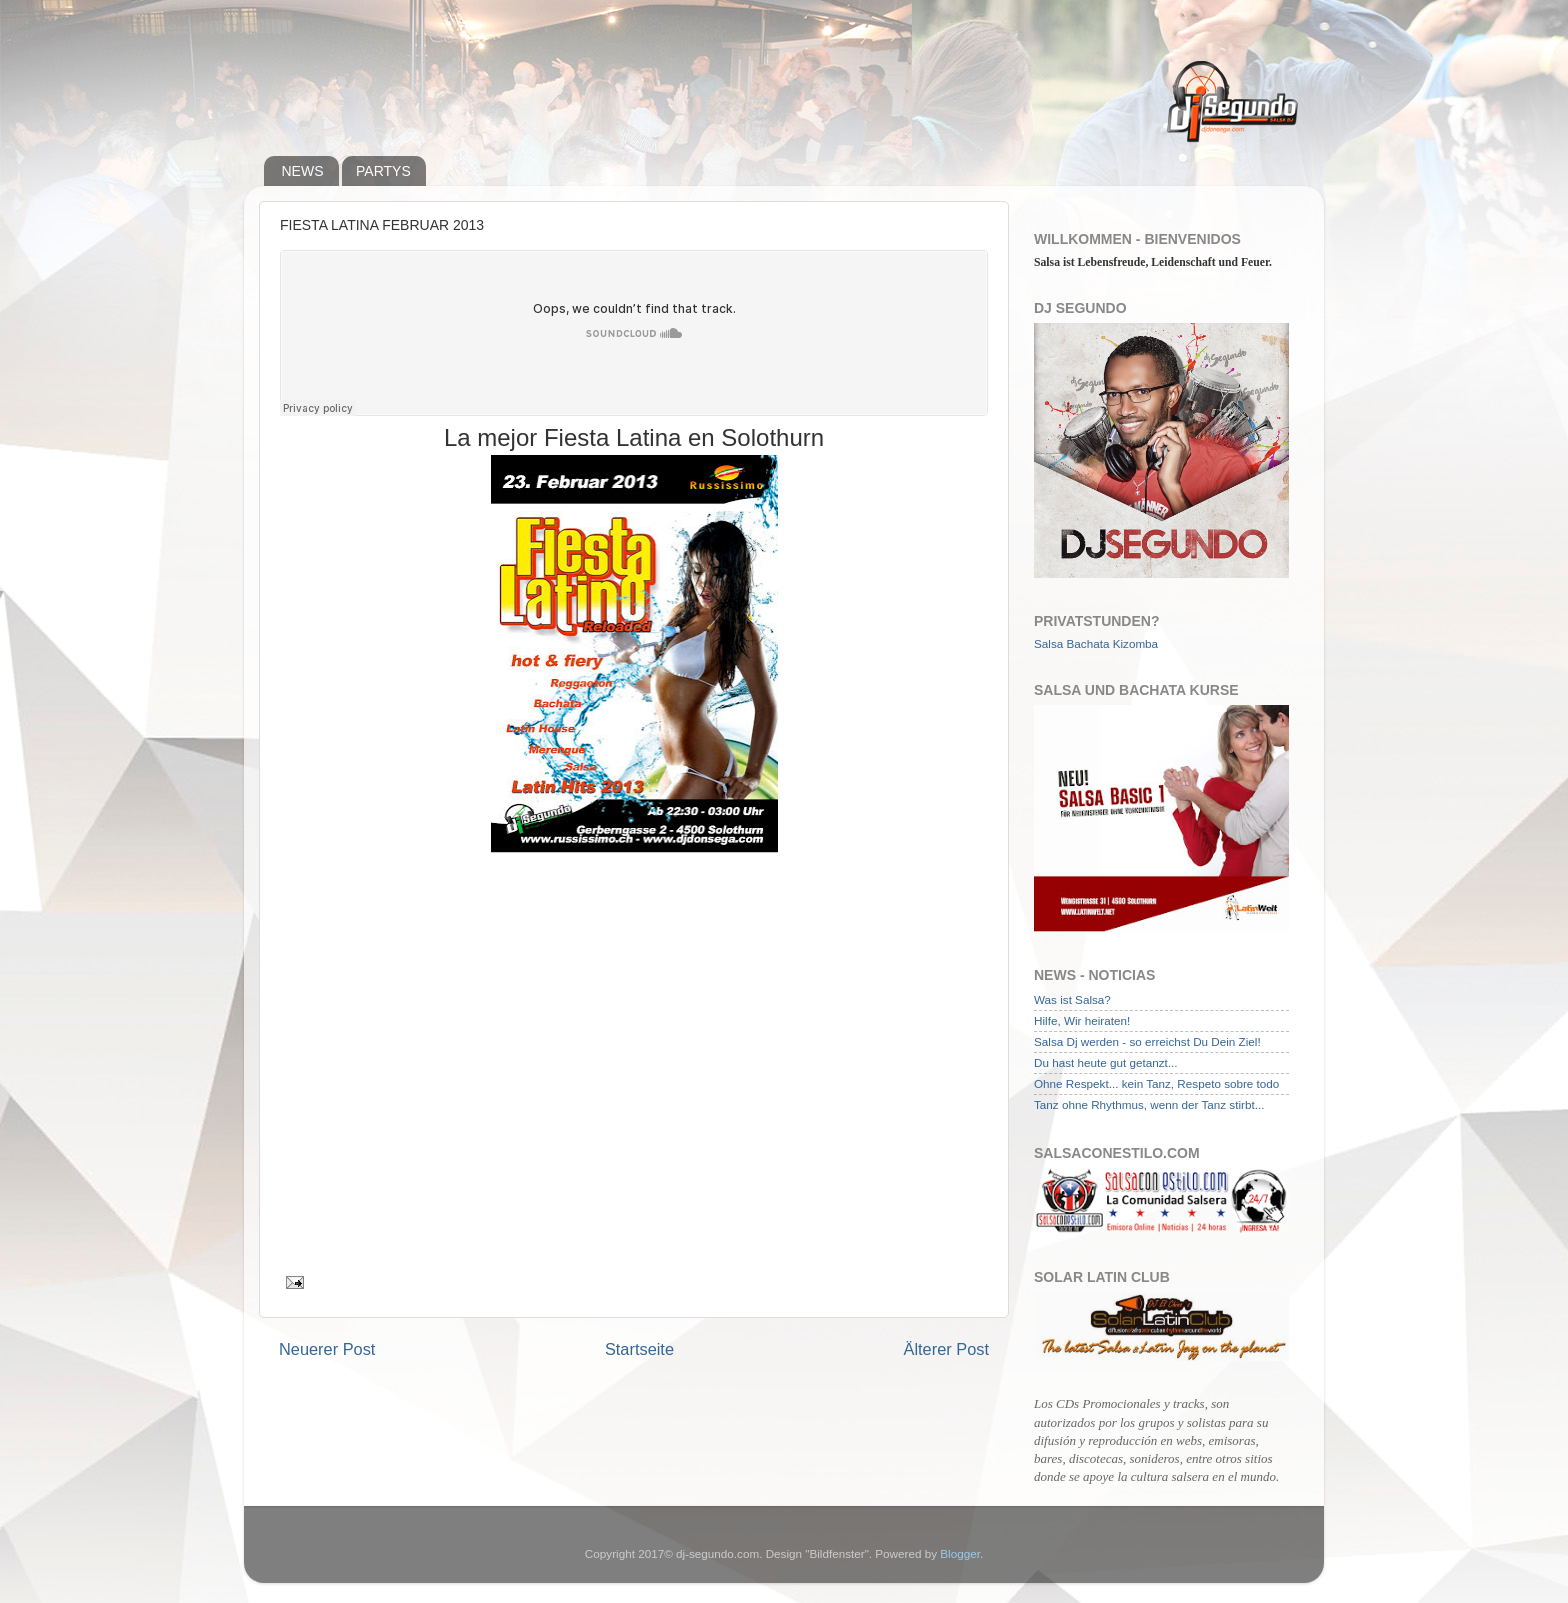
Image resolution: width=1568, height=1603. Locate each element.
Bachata (1088, 643)
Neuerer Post (327, 1349)
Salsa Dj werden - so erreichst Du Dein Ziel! (1147, 1041)
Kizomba (1135, 643)
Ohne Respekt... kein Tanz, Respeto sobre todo (1156, 1083)
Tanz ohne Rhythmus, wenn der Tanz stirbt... (1149, 1104)
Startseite (639, 1349)
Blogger (960, 1553)
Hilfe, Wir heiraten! (1082, 1020)
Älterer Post (946, 1349)
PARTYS (383, 171)
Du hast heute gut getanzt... (1106, 1062)
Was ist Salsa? (1072, 999)
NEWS (303, 171)
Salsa (1048, 643)
